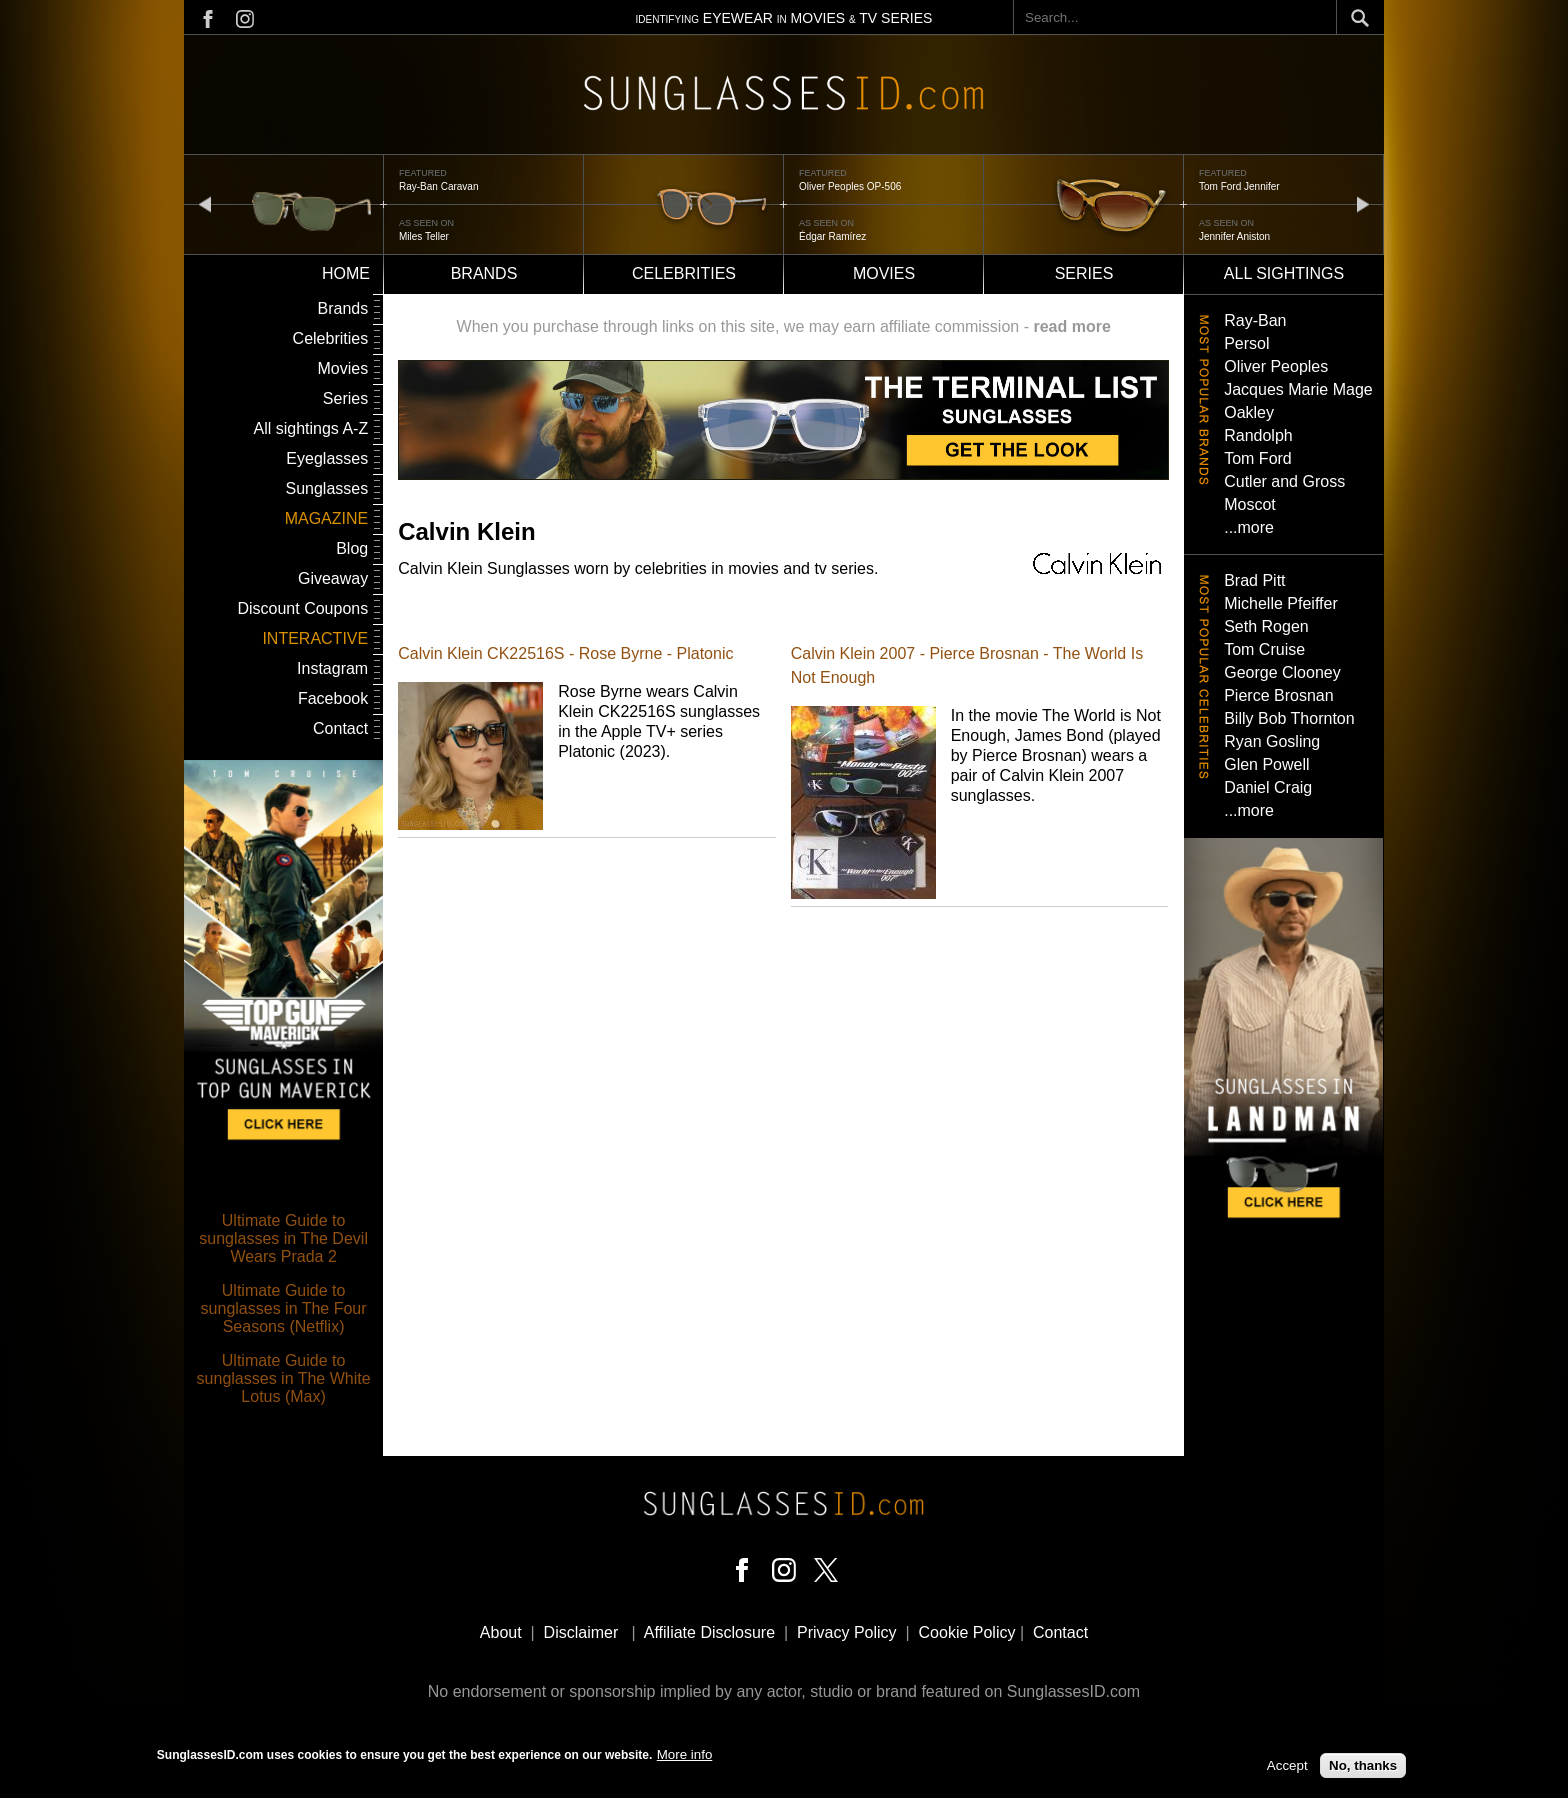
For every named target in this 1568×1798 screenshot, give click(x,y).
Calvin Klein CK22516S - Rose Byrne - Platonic (565, 653)
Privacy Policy (847, 1632)
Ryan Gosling (1272, 741)
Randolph (1258, 435)
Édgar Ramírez (832, 236)
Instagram (332, 668)
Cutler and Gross (1284, 481)
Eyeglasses (327, 458)
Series (1084, 273)
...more (1249, 527)
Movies (884, 273)
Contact (340, 728)
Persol (1246, 343)
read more (1071, 326)
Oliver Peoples (1276, 366)
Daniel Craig (1268, 787)
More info (685, 1759)
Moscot (1250, 504)
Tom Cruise (1264, 649)
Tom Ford (1258, 458)
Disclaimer (581, 1632)
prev (205, 203)
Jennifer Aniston (1234, 236)
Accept (1287, 1770)
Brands (484, 273)
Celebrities (684, 273)
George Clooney (1282, 672)
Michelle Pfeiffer (1281, 603)
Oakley (1249, 412)
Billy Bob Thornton (1289, 718)
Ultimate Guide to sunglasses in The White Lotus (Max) (284, 1378)
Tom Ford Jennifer (1239, 186)
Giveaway (333, 578)
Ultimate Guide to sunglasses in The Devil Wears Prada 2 (283, 1238)
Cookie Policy (967, 1632)
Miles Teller (424, 236)
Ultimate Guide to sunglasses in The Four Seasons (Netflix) (284, 1308)
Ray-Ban (1255, 320)
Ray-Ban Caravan (438, 186)
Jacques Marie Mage (1298, 389)
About (501, 1632)
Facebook (333, 698)
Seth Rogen (1266, 626)
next (1363, 203)
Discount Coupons (302, 608)
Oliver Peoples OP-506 (850, 186)
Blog (352, 548)
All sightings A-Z (310, 428)
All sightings (1284, 273)
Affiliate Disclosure (709, 1632)
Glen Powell (1266, 764)
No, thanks (1363, 1770)
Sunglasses (326, 488)
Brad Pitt (1254, 580)
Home (346, 273)
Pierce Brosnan (1278, 695)
